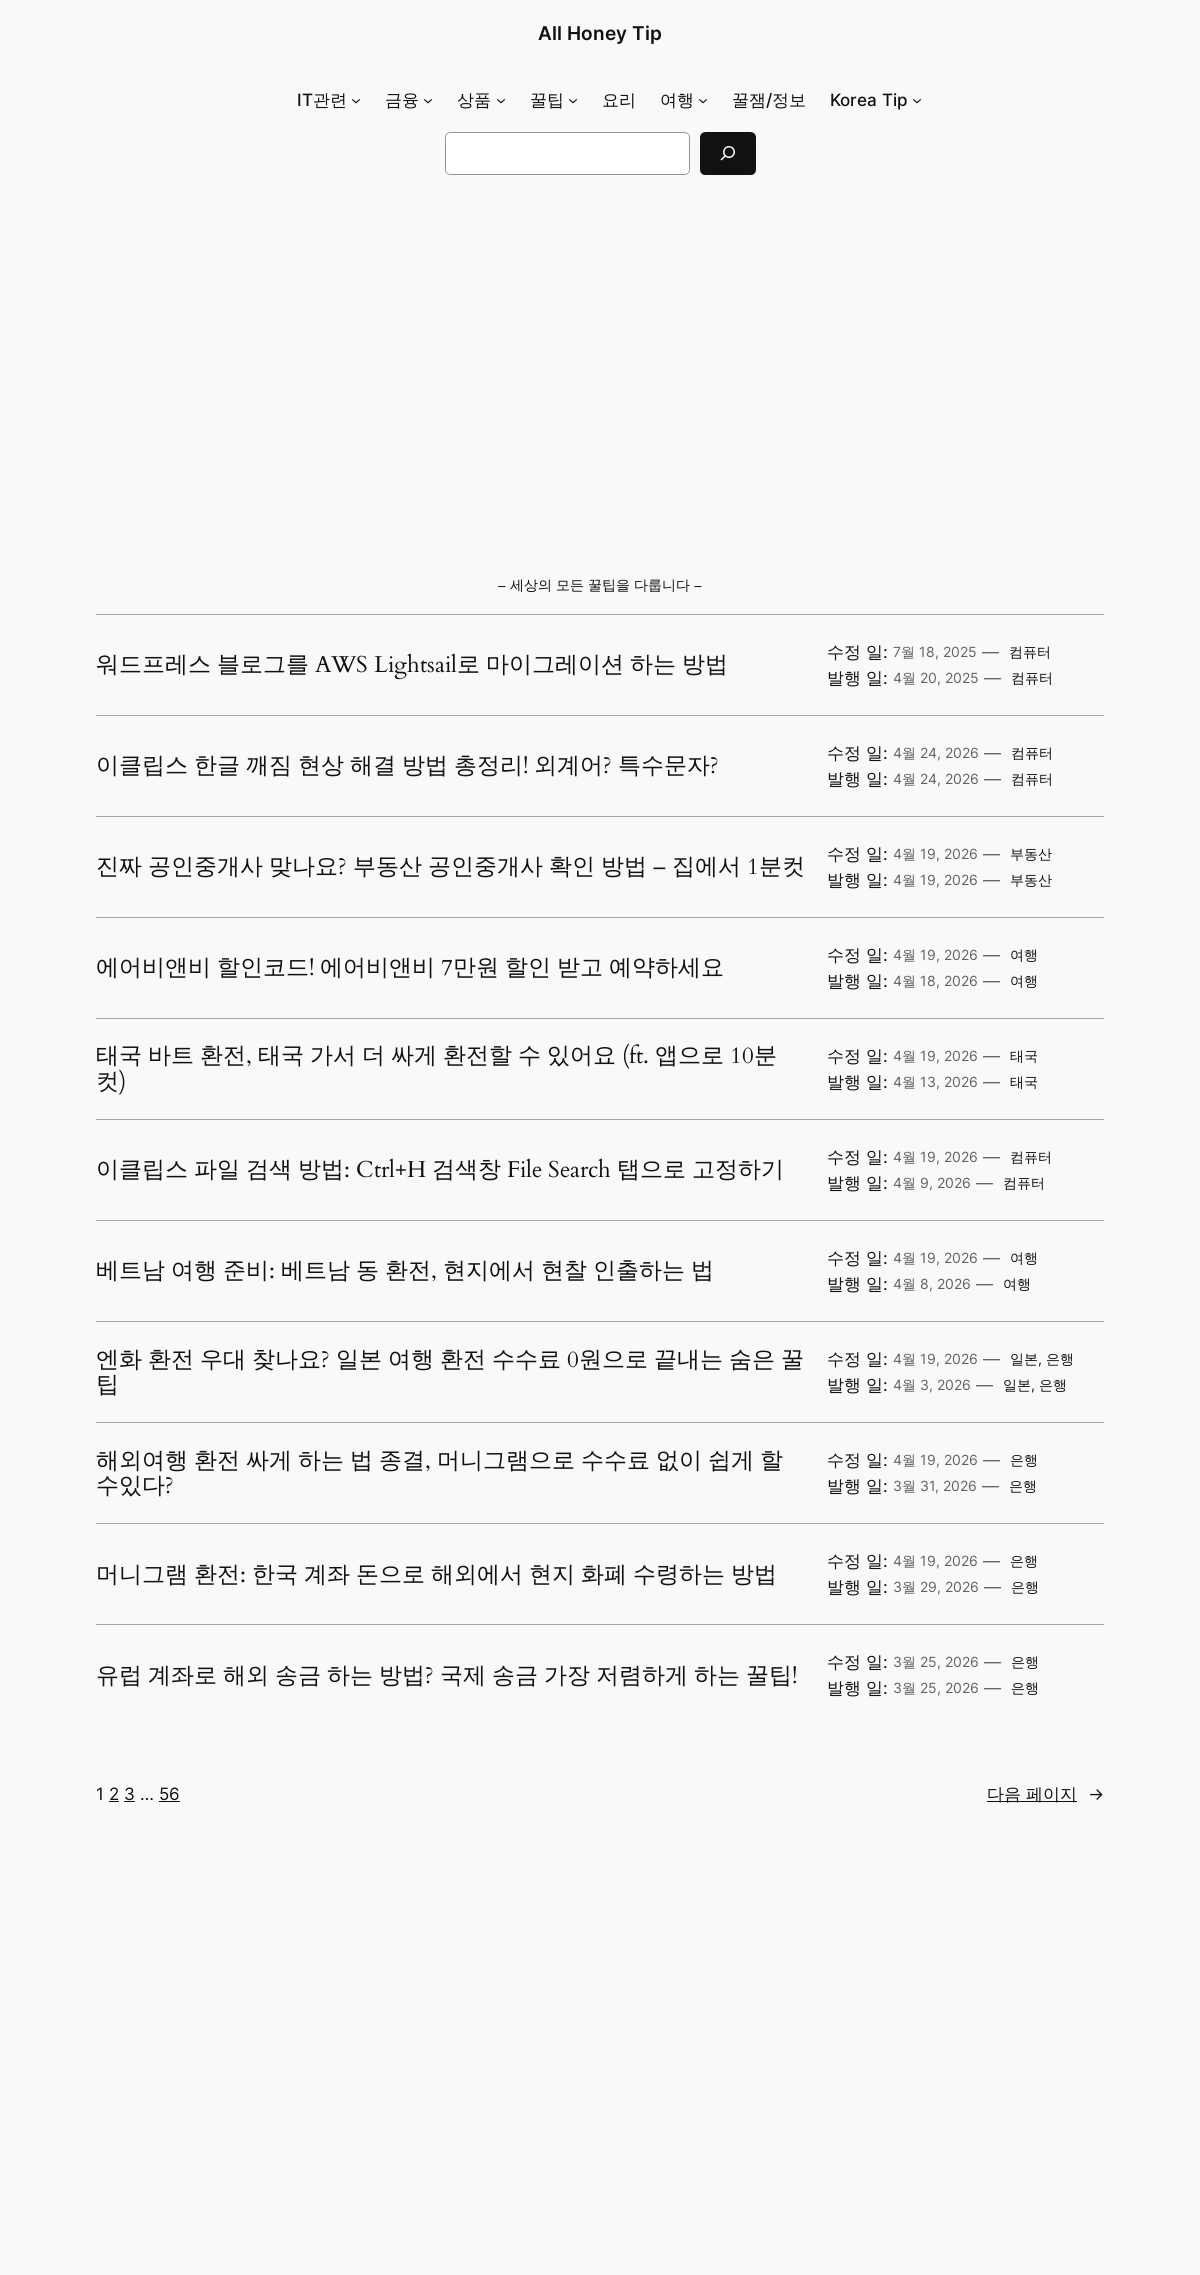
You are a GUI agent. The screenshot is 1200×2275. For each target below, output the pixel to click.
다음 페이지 (1045, 1794)
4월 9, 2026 (932, 1182)
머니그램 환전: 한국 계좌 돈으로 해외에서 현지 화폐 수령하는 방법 (436, 1575)
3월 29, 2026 (936, 1586)
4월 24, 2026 (936, 752)
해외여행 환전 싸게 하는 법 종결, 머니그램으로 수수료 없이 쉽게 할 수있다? (439, 1473)
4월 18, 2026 (935, 980)
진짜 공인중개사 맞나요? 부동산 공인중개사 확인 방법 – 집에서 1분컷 (450, 867)
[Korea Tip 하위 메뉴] (917, 100)
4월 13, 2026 (935, 1081)
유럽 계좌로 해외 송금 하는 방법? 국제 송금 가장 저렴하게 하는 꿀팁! (446, 1676)
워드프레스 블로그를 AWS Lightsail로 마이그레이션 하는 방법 (412, 665)
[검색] (728, 153)
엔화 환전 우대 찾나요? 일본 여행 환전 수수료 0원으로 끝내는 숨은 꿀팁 (450, 1372)
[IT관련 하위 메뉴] (356, 100)
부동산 (1031, 853)
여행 (1024, 954)
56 (169, 1794)
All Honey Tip (600, 33)
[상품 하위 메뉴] (501, 100)
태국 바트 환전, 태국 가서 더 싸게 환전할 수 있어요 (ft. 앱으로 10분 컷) (436, 1068)
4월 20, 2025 (936, 677)
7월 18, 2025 (935, 651)
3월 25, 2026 (936, 1661)
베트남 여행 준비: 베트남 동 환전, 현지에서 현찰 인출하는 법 (405, 1271)
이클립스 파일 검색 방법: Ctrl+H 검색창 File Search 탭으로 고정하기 (440, 1170)
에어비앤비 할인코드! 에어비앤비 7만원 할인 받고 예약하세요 (410, 968)
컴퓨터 (1030, 651)
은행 (1060, 1358)
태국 (1024, 1055)
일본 (1024, 1358)
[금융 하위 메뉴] (428, 100)
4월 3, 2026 (932, 1384)
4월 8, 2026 (932, 1283)
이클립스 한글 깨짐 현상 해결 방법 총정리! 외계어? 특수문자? (407, 766)
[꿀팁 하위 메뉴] (573, 100)
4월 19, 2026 (935, 853)
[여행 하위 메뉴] (703, 100)
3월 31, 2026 (935, 1485)
